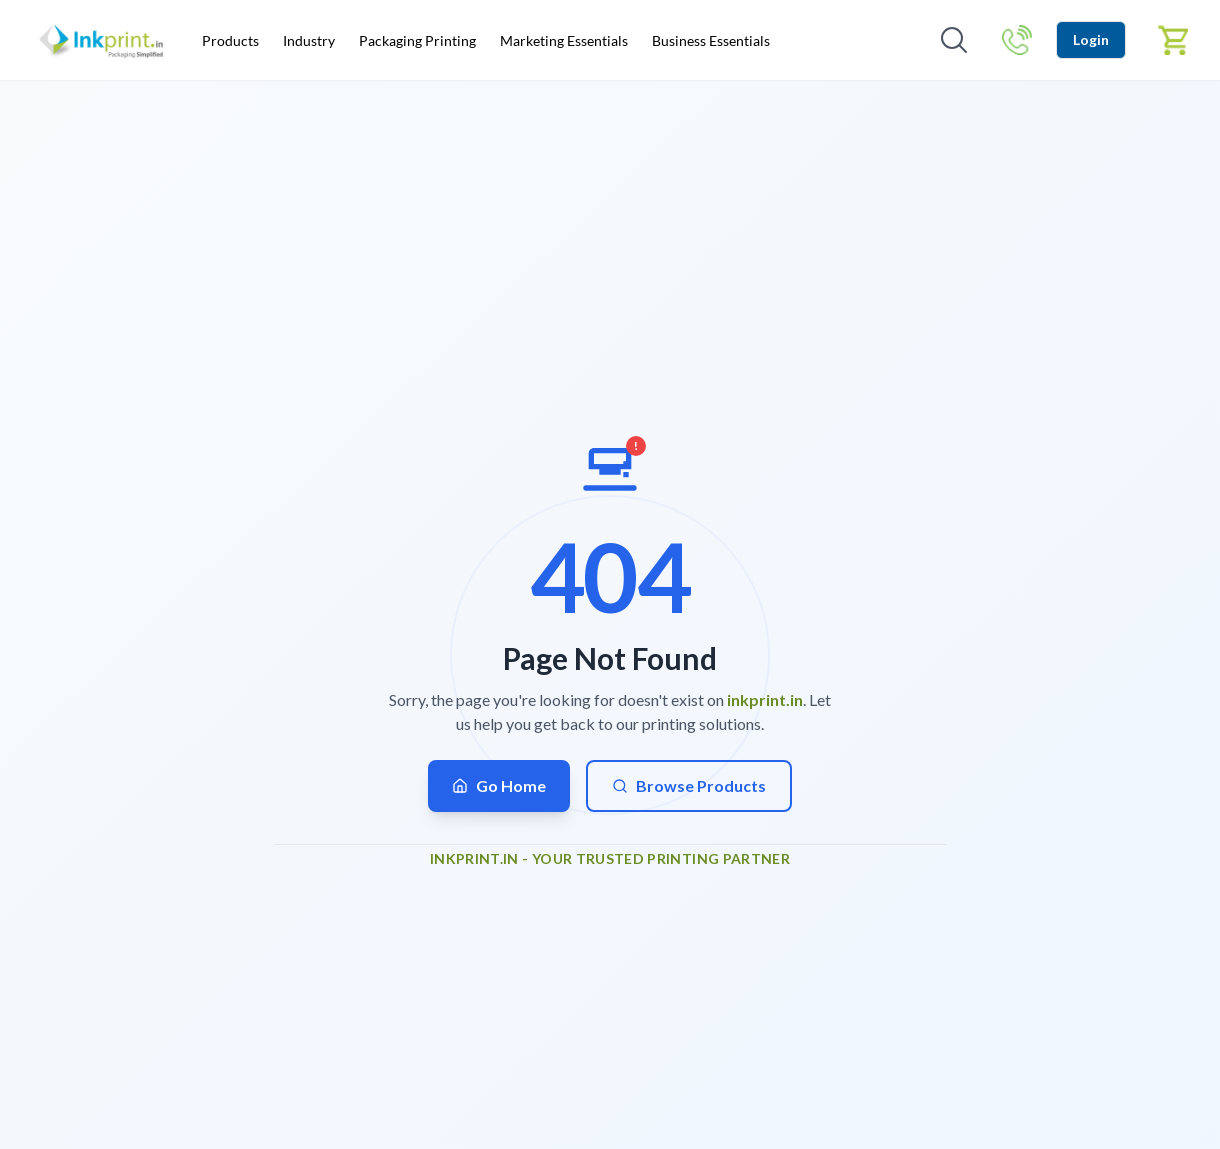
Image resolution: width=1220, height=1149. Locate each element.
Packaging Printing (417, 40)
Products (230, 40)
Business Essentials (711, 40)
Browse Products (689, 785)
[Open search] (954, 40)
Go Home (499, 785)
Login (1091, 39)
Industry (309, 40)
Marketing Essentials (564, 40)
